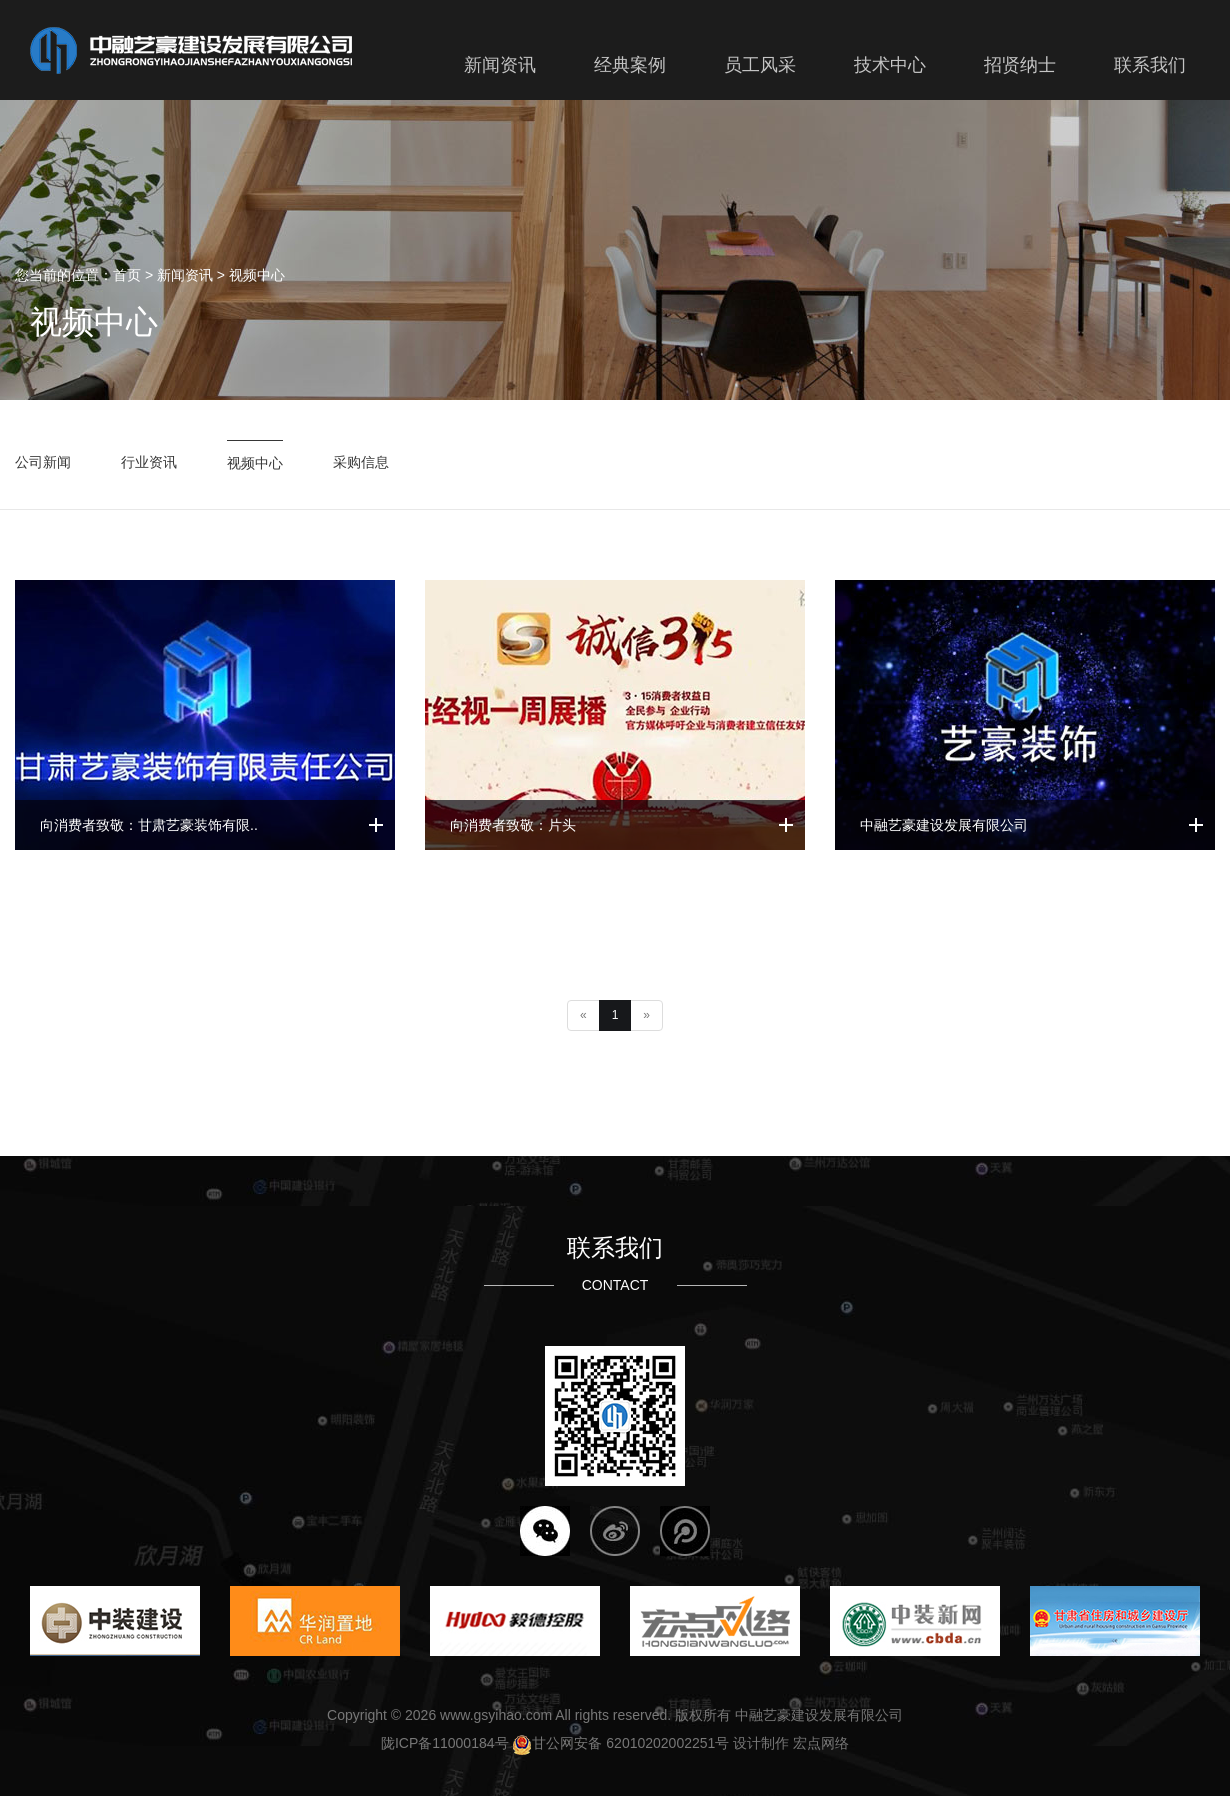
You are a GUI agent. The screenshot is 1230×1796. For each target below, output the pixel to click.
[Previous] (583, 1015)
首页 (127, 275)
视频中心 (257, 275)
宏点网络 (821, 1743)
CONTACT (615, 1285)
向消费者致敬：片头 (513, 825)
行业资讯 (149, 462)
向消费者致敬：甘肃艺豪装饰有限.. (149, 825)
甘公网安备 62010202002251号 (620, 1743)
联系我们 (615, 1248)
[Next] (646, 1015)
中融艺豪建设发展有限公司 (944, 825)
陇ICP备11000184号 (445, 1743)
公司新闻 (43, 462)
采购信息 (361, 462)
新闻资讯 (185, 275)
